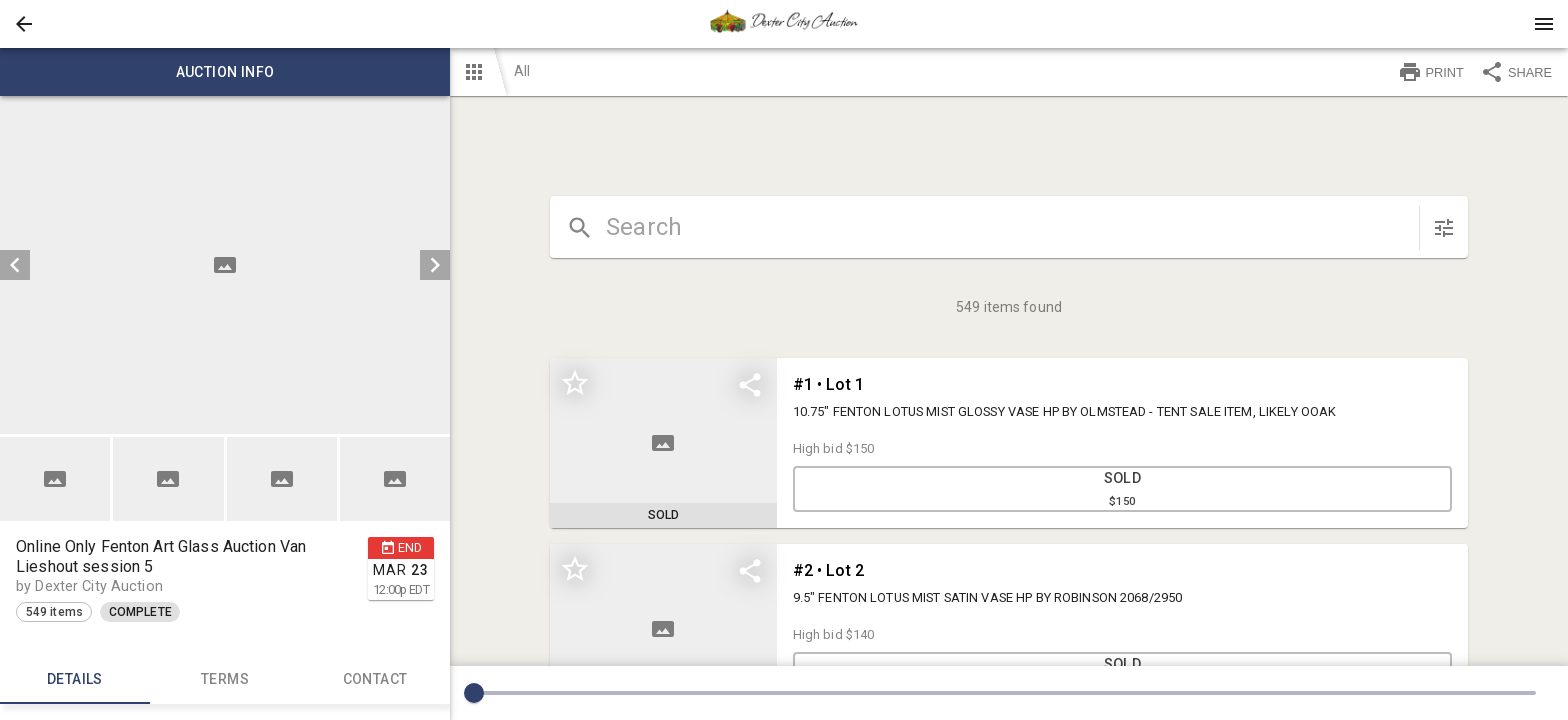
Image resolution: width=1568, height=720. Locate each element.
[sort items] (1444, 228)
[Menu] (1544, 24)
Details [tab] (75, 680)
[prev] (15, 265)
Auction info (225, 72)
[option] (225, 265)
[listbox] (225, 265)
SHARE (1516, 72)
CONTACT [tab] (375, 680)
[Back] (24, 24)
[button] (24, 24)
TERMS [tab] (225, 680)
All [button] (522, 71)
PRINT (1431, 72)
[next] (435, 265)
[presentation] (784, 24)
